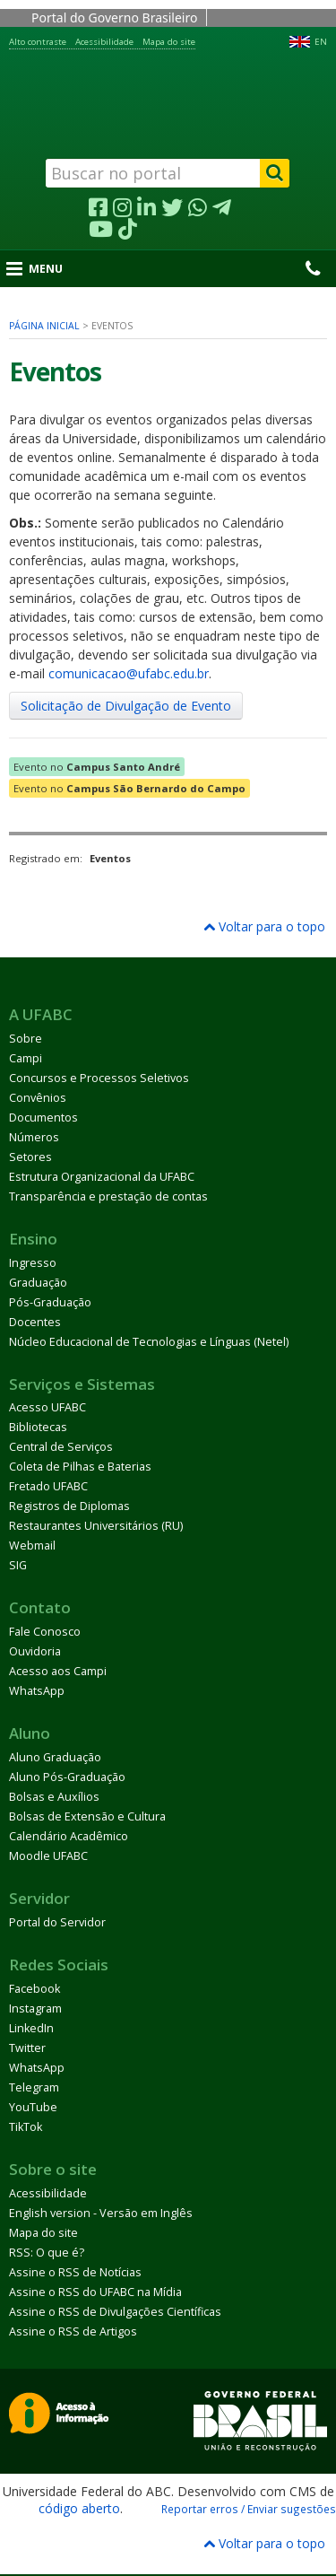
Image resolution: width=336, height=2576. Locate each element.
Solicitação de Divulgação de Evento (126, 705)
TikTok (25, 2127)
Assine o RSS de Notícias (75, 2272)
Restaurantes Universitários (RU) (96, 1525)
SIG (18, 1565)
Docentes (35, 1322)
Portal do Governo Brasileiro (114, 17)
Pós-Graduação (50, 1302)
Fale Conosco (45, 1631)
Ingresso (32, 1263)
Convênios (37, 1097)
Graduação (38, 1282)
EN (320, 42)
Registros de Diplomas (69, 1506)
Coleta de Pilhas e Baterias (80, 1466)
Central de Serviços (61, 1446)
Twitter (27, 2048)
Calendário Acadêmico (68, 1836)
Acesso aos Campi (58, 1671)
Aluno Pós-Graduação (67, 1777)
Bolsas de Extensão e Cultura (87, 1816)
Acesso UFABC (47, 1407)
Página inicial (44, 325)
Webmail (32, 1545)
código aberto (79, 2508)
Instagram (35, 2008)
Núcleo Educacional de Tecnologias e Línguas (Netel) (149, 1341)
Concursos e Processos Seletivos (99, 1078)
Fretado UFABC (48, 1486)
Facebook (34, 1988)
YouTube (33, 2107)
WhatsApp (37, 1690)
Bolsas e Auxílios (54, 1796)
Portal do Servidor (57, 1922)
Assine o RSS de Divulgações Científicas (115, 2311)
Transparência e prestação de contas (108, 1196)
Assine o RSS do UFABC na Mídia (95, 2292)
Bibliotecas (38, 1427)
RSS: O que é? (46, 2252)
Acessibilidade (104, 42)
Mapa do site (168, 42)
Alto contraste (37, 42)
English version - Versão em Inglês (101, 2213)
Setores (30, 1157)
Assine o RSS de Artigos (73, 2331)
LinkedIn (31, 2028)
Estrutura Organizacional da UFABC (101, 1176)
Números (34, 1137)
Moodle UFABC (48, 1856)
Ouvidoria (35, 1651)
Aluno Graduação (55, 1757)
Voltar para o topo (264, 926)
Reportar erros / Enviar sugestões (248, 2509)
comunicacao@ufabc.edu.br (128, 673)
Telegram (34, 2087)
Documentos (43, 1117)
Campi (25, 1058)
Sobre (25, 1038)
